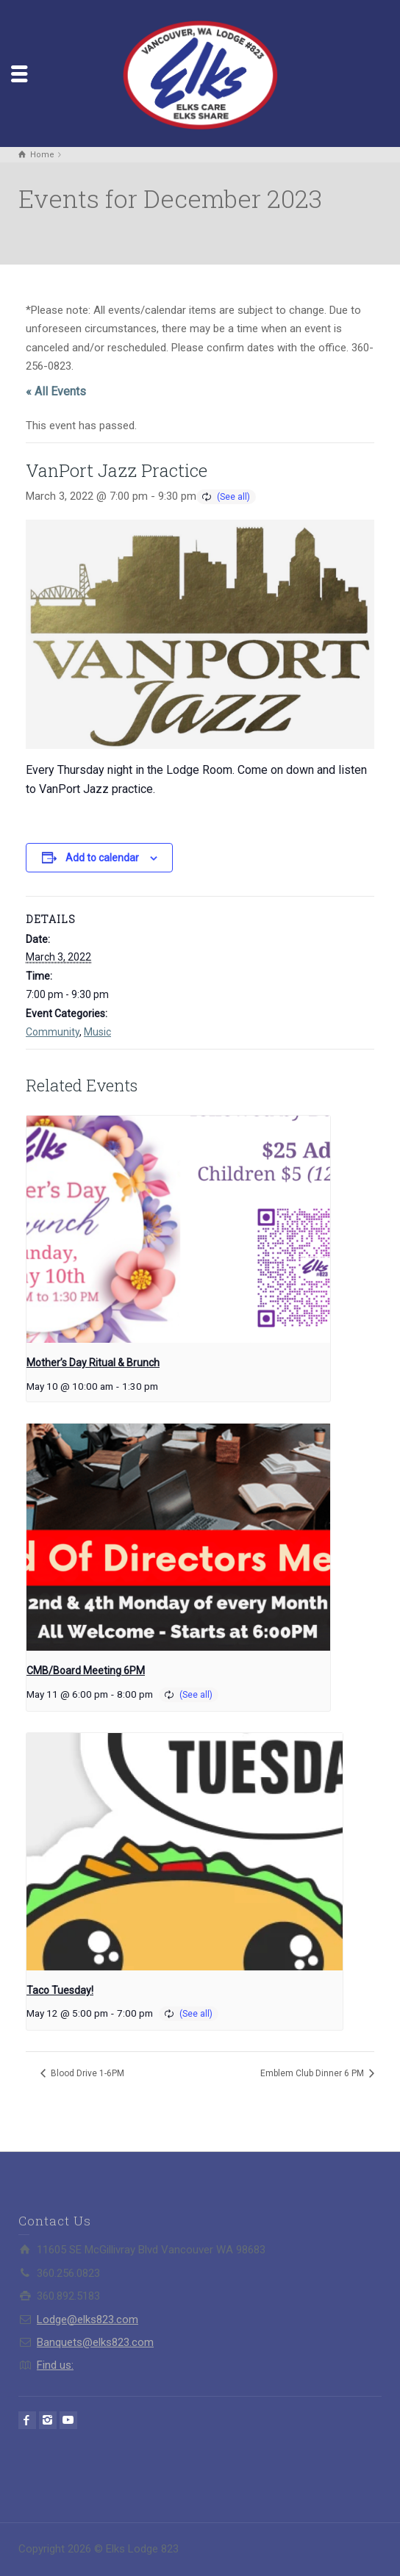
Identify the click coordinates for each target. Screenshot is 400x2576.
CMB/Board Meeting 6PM (85, 1670)
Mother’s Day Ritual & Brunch (93, 1362)
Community (52, 1032)
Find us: (55, 2365)
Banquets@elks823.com (95, 2342)
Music (97, 1032)
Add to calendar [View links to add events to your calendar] (102, 858)
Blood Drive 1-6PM (86, 2073)
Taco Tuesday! (59, 1990)
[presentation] (178, 1229)
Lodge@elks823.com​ (87, 2319)
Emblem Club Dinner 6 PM (313, 2073)
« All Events (56, 391)
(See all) (233, 497)
